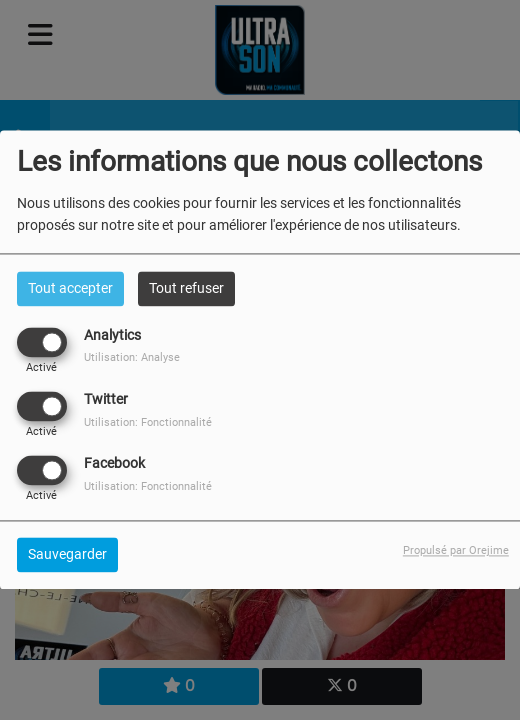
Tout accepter (70, 288)
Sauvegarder (67, 555)
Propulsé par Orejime (456, 551)
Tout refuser (186, 288)
